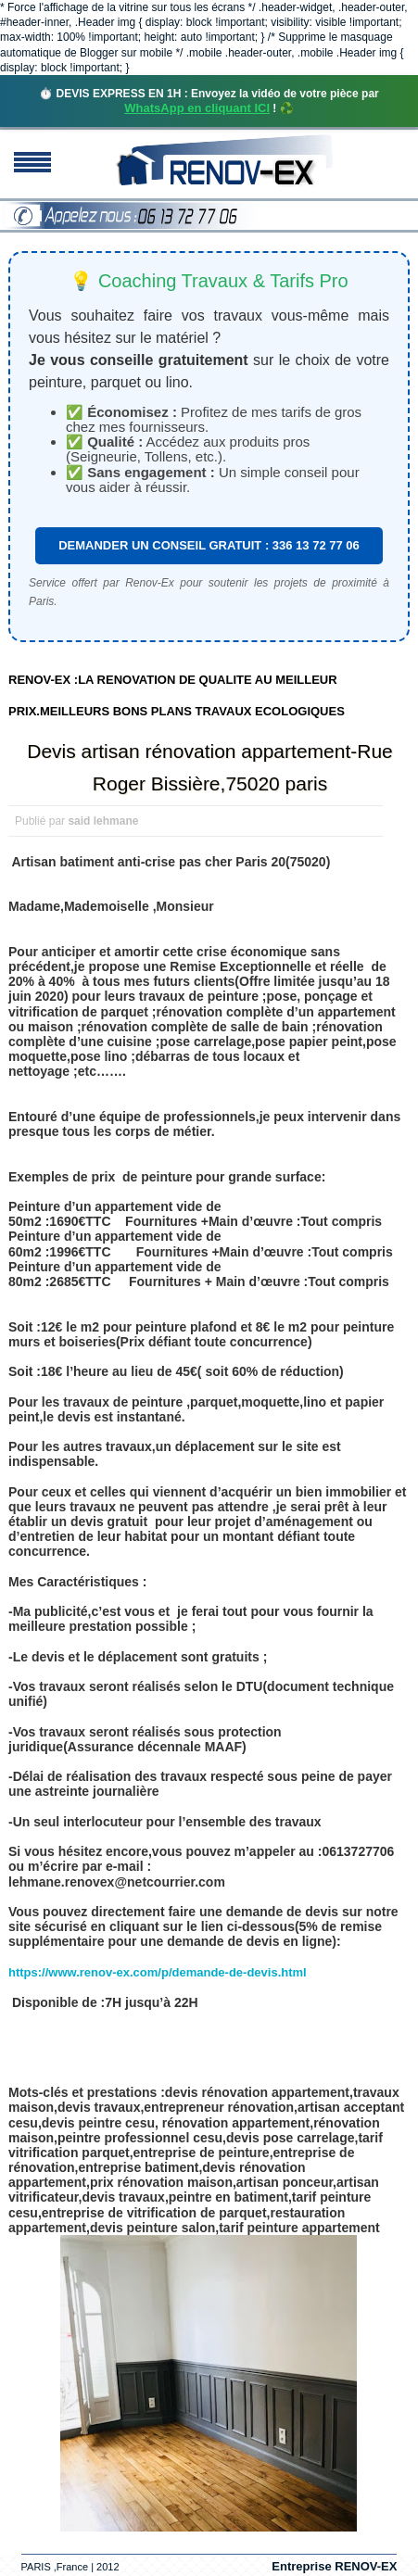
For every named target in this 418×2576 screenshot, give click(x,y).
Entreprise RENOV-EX (334, 2566)
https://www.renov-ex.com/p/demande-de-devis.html (157, 1972)
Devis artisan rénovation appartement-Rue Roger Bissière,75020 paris (210, 767)
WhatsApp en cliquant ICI (197, 108)
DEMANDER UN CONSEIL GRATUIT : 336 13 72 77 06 (209, 545)
